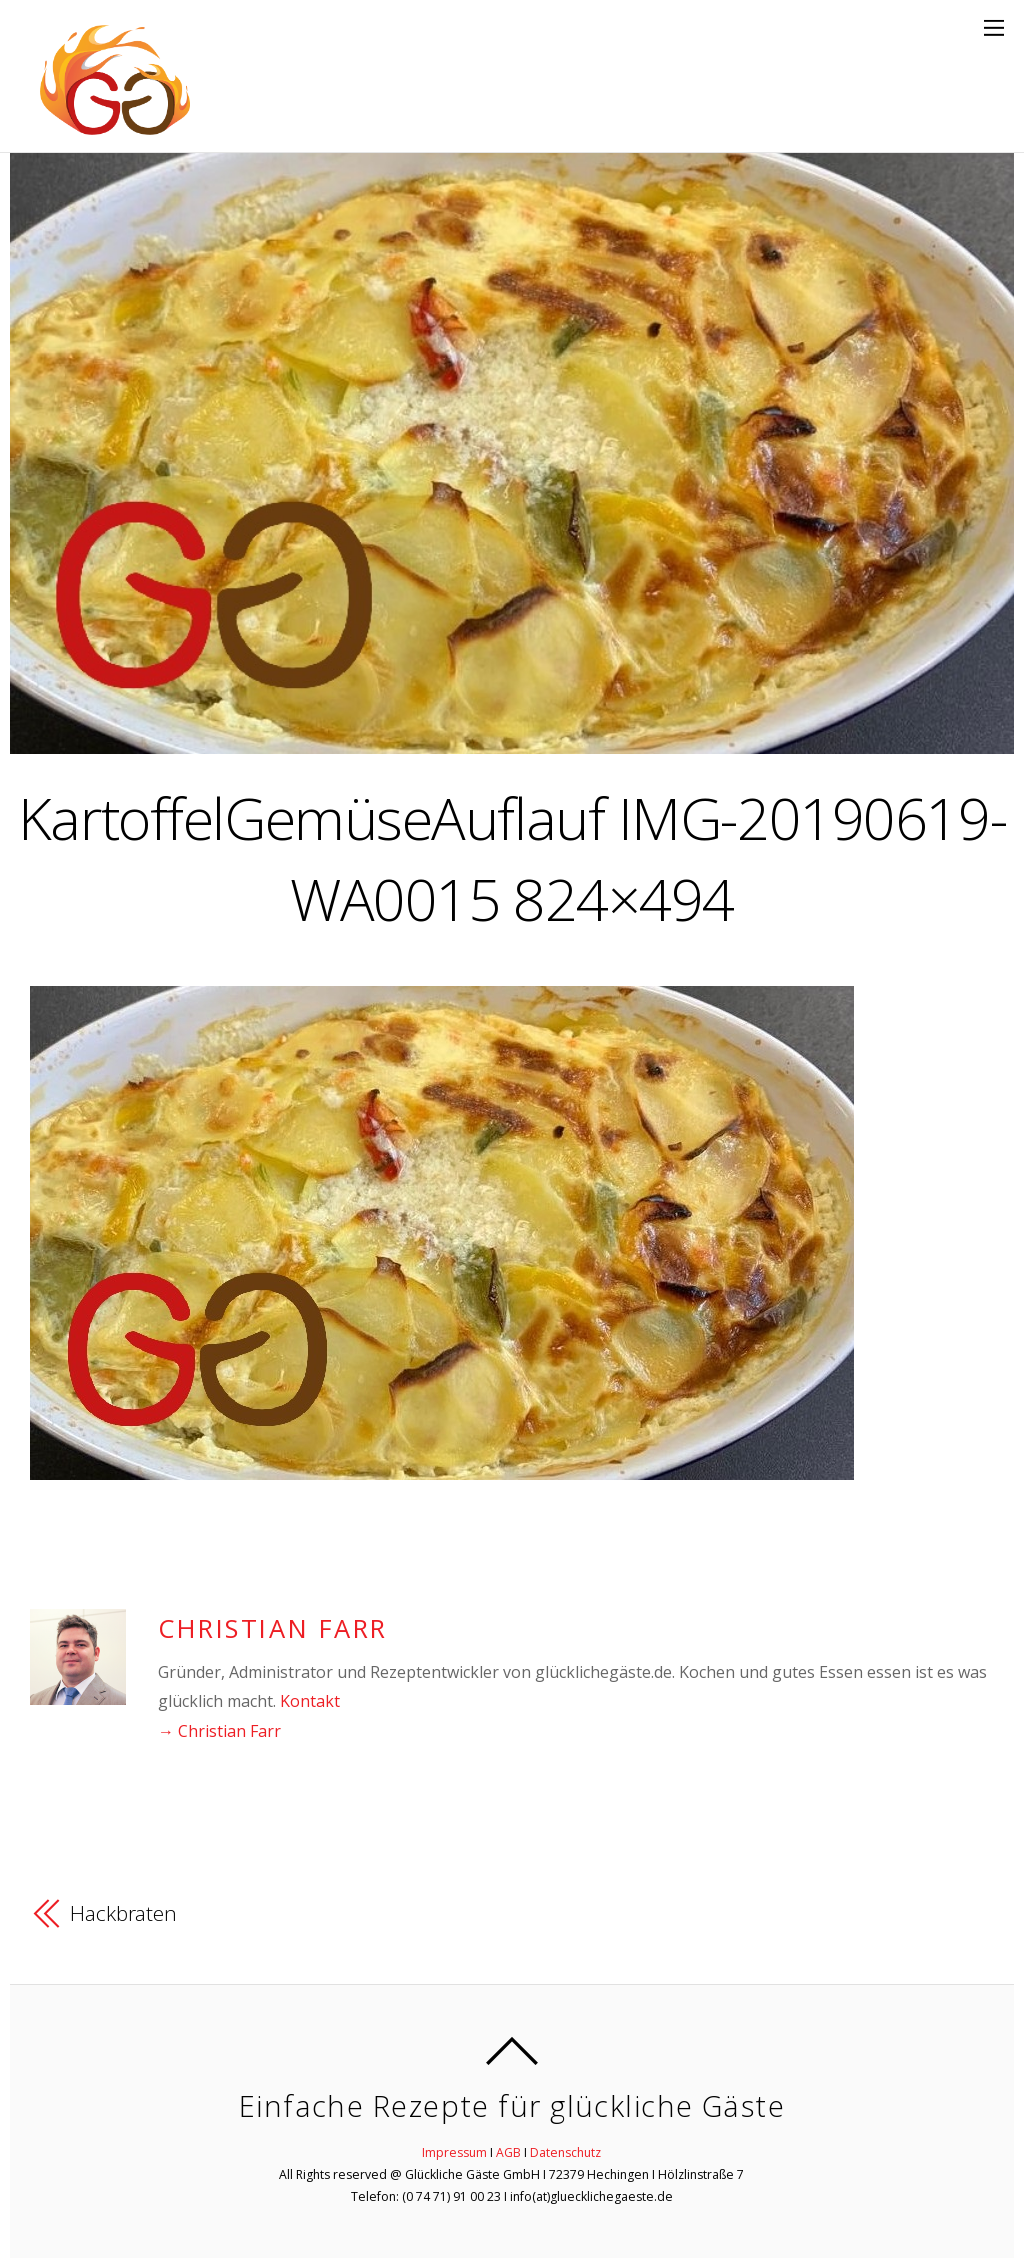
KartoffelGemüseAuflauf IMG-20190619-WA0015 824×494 (512, 858)
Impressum (454, 2152)
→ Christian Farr (219, 1731)
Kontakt (310, 1701)
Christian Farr (273, 1628)
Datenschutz (565, 2152)
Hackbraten (123, 1913)
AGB (508, 2152)
